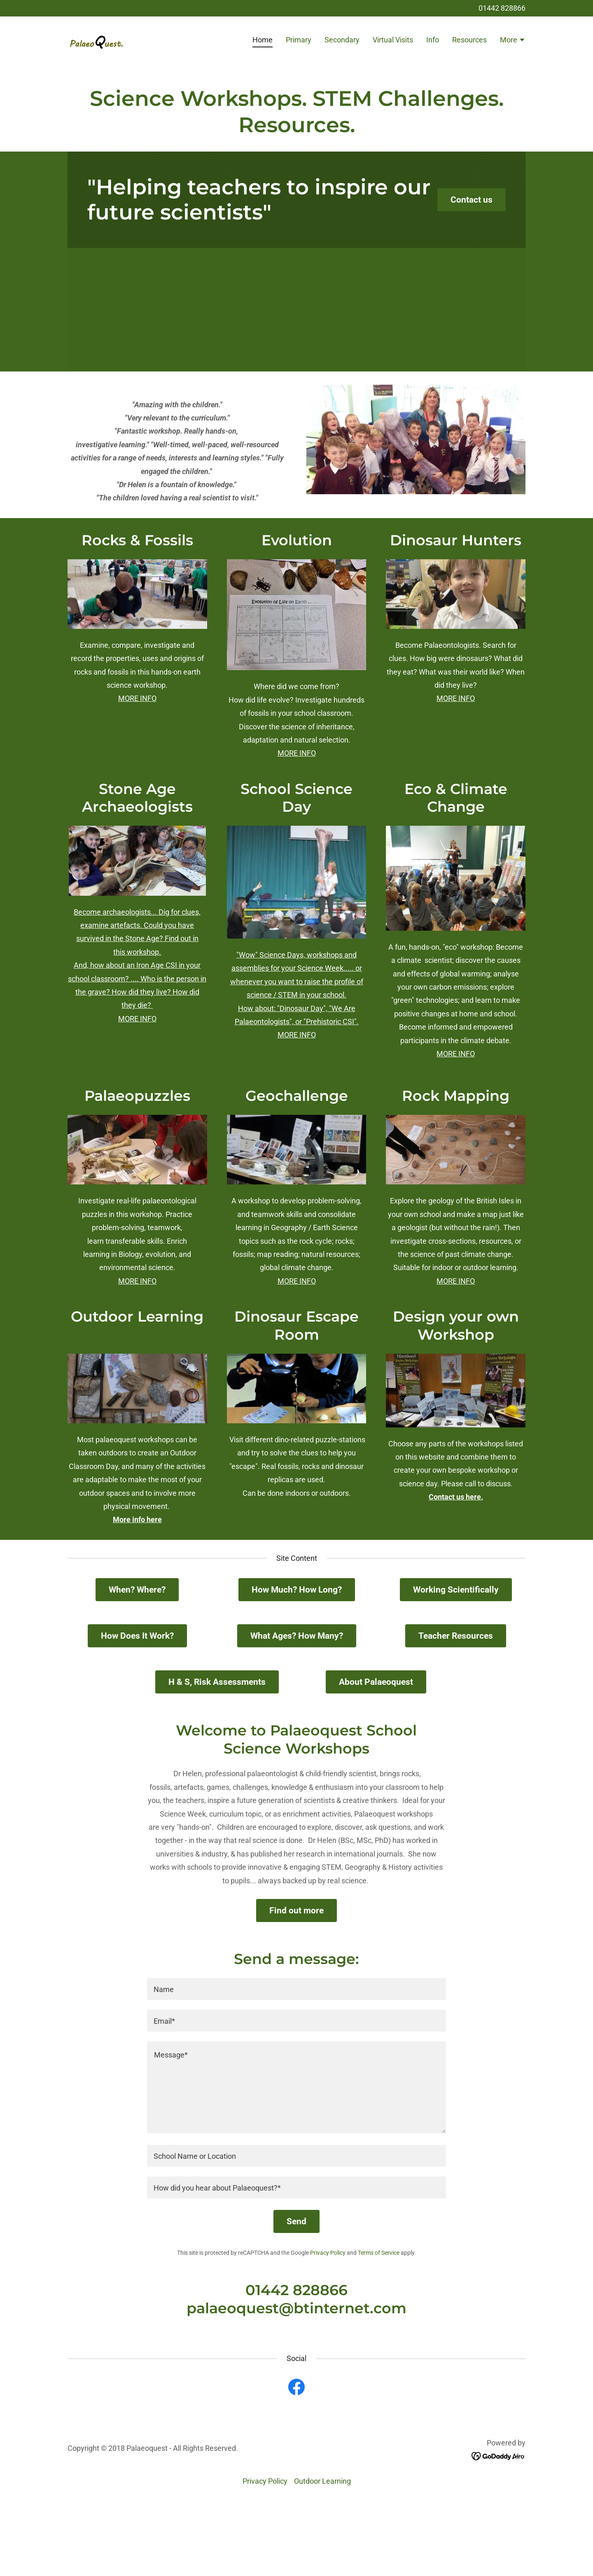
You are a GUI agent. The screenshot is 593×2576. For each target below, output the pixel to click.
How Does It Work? (137, 1636)
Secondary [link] (342, 39)
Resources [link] (469, 39)
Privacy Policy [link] (328, 2252)
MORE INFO (137, 698)
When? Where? (137, 1590)
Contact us (472, 200)
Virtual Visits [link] (393, 39)
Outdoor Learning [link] (322, 2481)
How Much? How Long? (297, 1590)
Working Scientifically (456, 1590)
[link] (97, 39)
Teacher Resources (455, 1636)
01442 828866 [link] (502, 8)
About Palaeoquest (376, 1682)
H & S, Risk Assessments (217, 1682)
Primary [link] (298, 39)
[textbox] (296, 1989)
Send (296, 2221)
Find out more (296, 1910)
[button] (512, 41)
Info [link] (432, 39)
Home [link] (262, 39)
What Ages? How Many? (296, 1636)
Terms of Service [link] (378, 2252)
